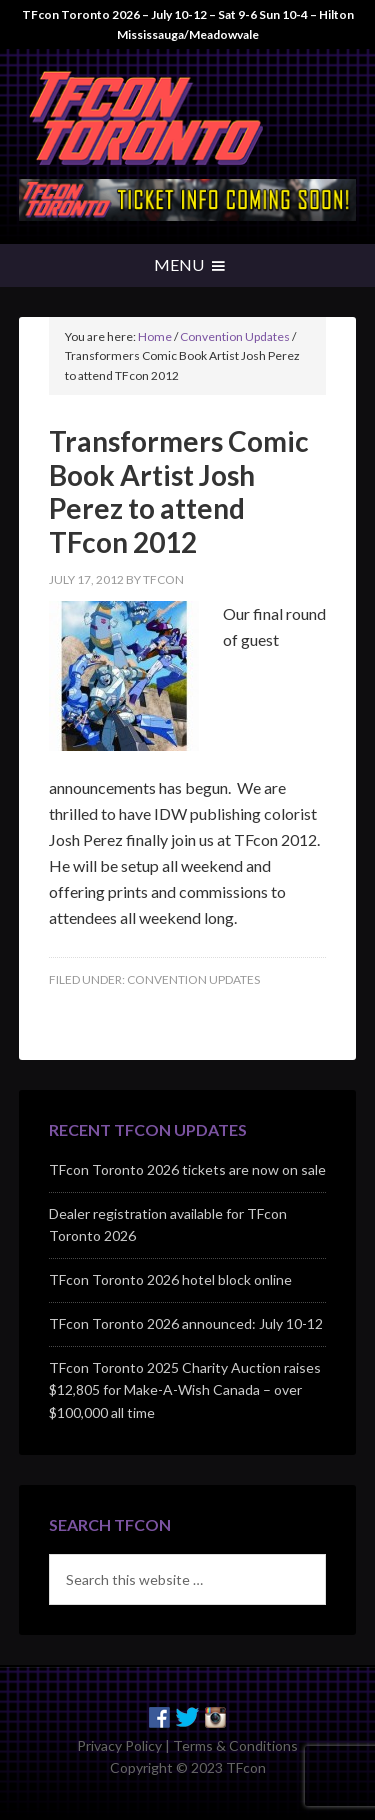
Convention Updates (193, 979)
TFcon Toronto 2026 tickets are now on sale (187, 1169)
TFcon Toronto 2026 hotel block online (170, 1279)
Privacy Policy (119, 1745)
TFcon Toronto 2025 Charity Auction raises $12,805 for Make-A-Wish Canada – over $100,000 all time (185, 1390)
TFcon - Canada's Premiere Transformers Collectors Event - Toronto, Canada (188, 119)
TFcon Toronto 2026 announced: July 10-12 (186, 1323)
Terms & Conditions (235, 1745)
